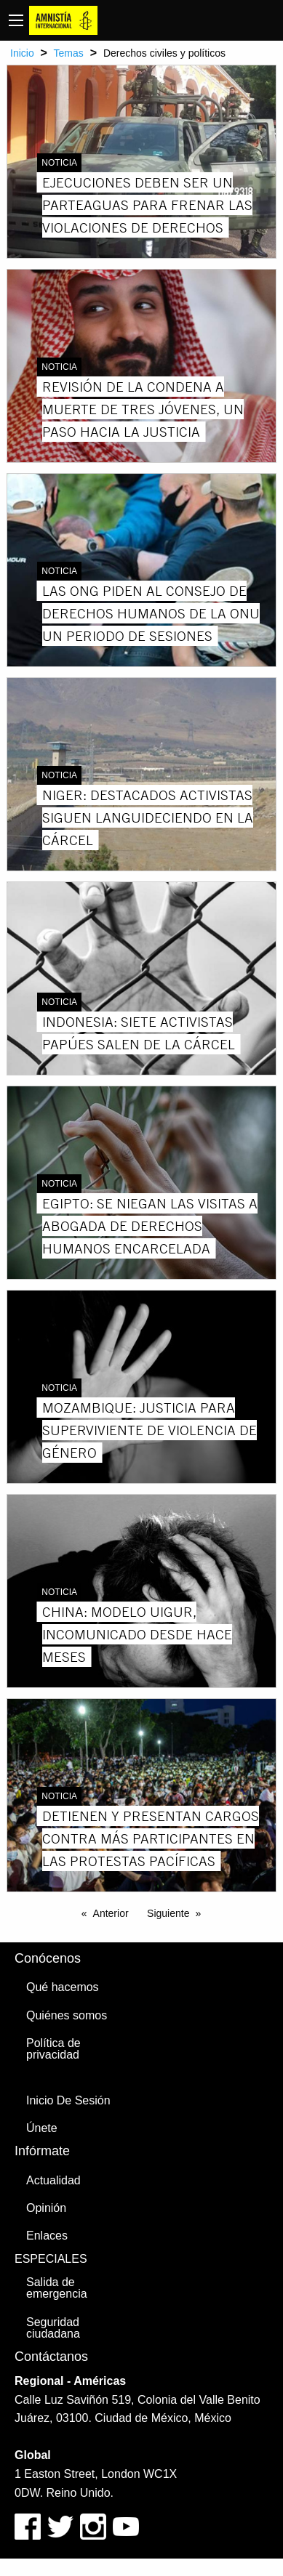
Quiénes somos (66, 2015)
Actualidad (53, 2180)
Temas (69, 53)
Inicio (22, 53)
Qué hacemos (62, 1987)
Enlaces (47, 2235)
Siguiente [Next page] (168, 1913)
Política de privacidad (53, 2049)
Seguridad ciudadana (53, 2328)
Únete (41, 2128)
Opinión (46, 2208)
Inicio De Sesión (68, 2100)
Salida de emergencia (56, 2288)
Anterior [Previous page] (111, 1913)
